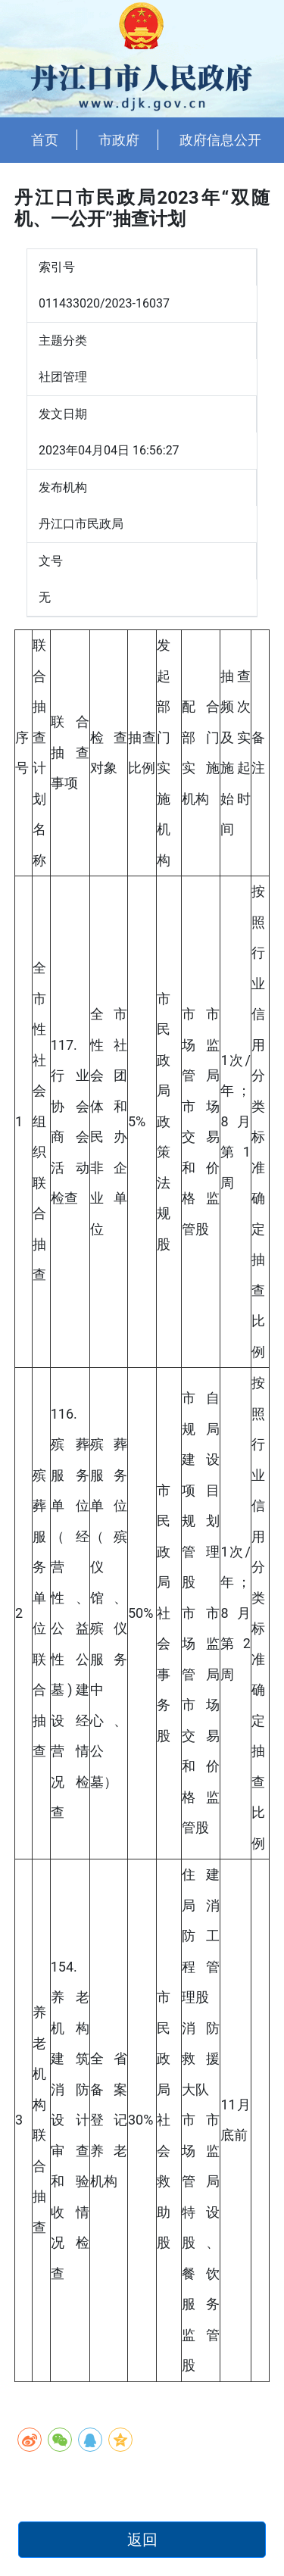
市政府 (118, 140)
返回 (142, 2540)
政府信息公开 (220, 140)
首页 (44, 140)
